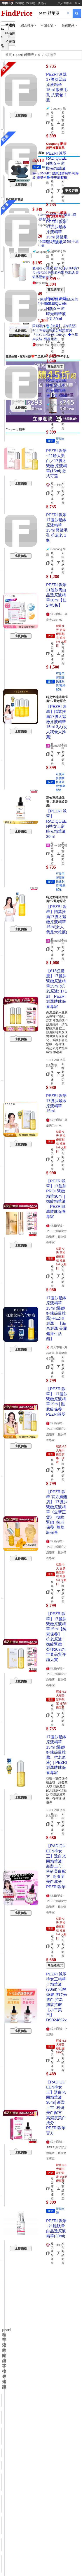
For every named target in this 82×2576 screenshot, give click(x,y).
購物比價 (7, 3)
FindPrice (17, 13)
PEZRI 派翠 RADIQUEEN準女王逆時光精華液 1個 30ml (56, 308)
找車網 (30, 3)
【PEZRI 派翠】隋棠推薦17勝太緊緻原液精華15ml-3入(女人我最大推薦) (56, 721)
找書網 (20, 3)
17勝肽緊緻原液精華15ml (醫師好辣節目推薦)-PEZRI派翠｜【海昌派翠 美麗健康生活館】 (56, 1318)
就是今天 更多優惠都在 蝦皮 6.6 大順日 (61, 635)
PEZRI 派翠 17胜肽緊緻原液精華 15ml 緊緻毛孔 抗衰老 (57, 232)
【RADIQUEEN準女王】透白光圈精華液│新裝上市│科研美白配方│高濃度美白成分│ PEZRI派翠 (56, 1866)
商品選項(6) (55, 289)
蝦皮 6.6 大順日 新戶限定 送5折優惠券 (61, 1699)
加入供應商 (65, 3)
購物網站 (8, 35)
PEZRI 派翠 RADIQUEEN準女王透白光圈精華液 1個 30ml (56, 385)
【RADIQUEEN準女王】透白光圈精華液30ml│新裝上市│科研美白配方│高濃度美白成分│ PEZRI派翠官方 (56, 2107)
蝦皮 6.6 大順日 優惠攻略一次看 (61, 1454)
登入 (77, 3)
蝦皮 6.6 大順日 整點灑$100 (61, 2046)
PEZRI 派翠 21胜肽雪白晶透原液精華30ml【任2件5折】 (56, 595)
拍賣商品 (8, 44)
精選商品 (8, 27)
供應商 (41, 3)
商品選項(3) (55, 1965)
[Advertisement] (41, 106)
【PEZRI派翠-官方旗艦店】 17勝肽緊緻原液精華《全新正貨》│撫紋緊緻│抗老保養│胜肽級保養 (56, 1512)
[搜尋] (51, 13)
